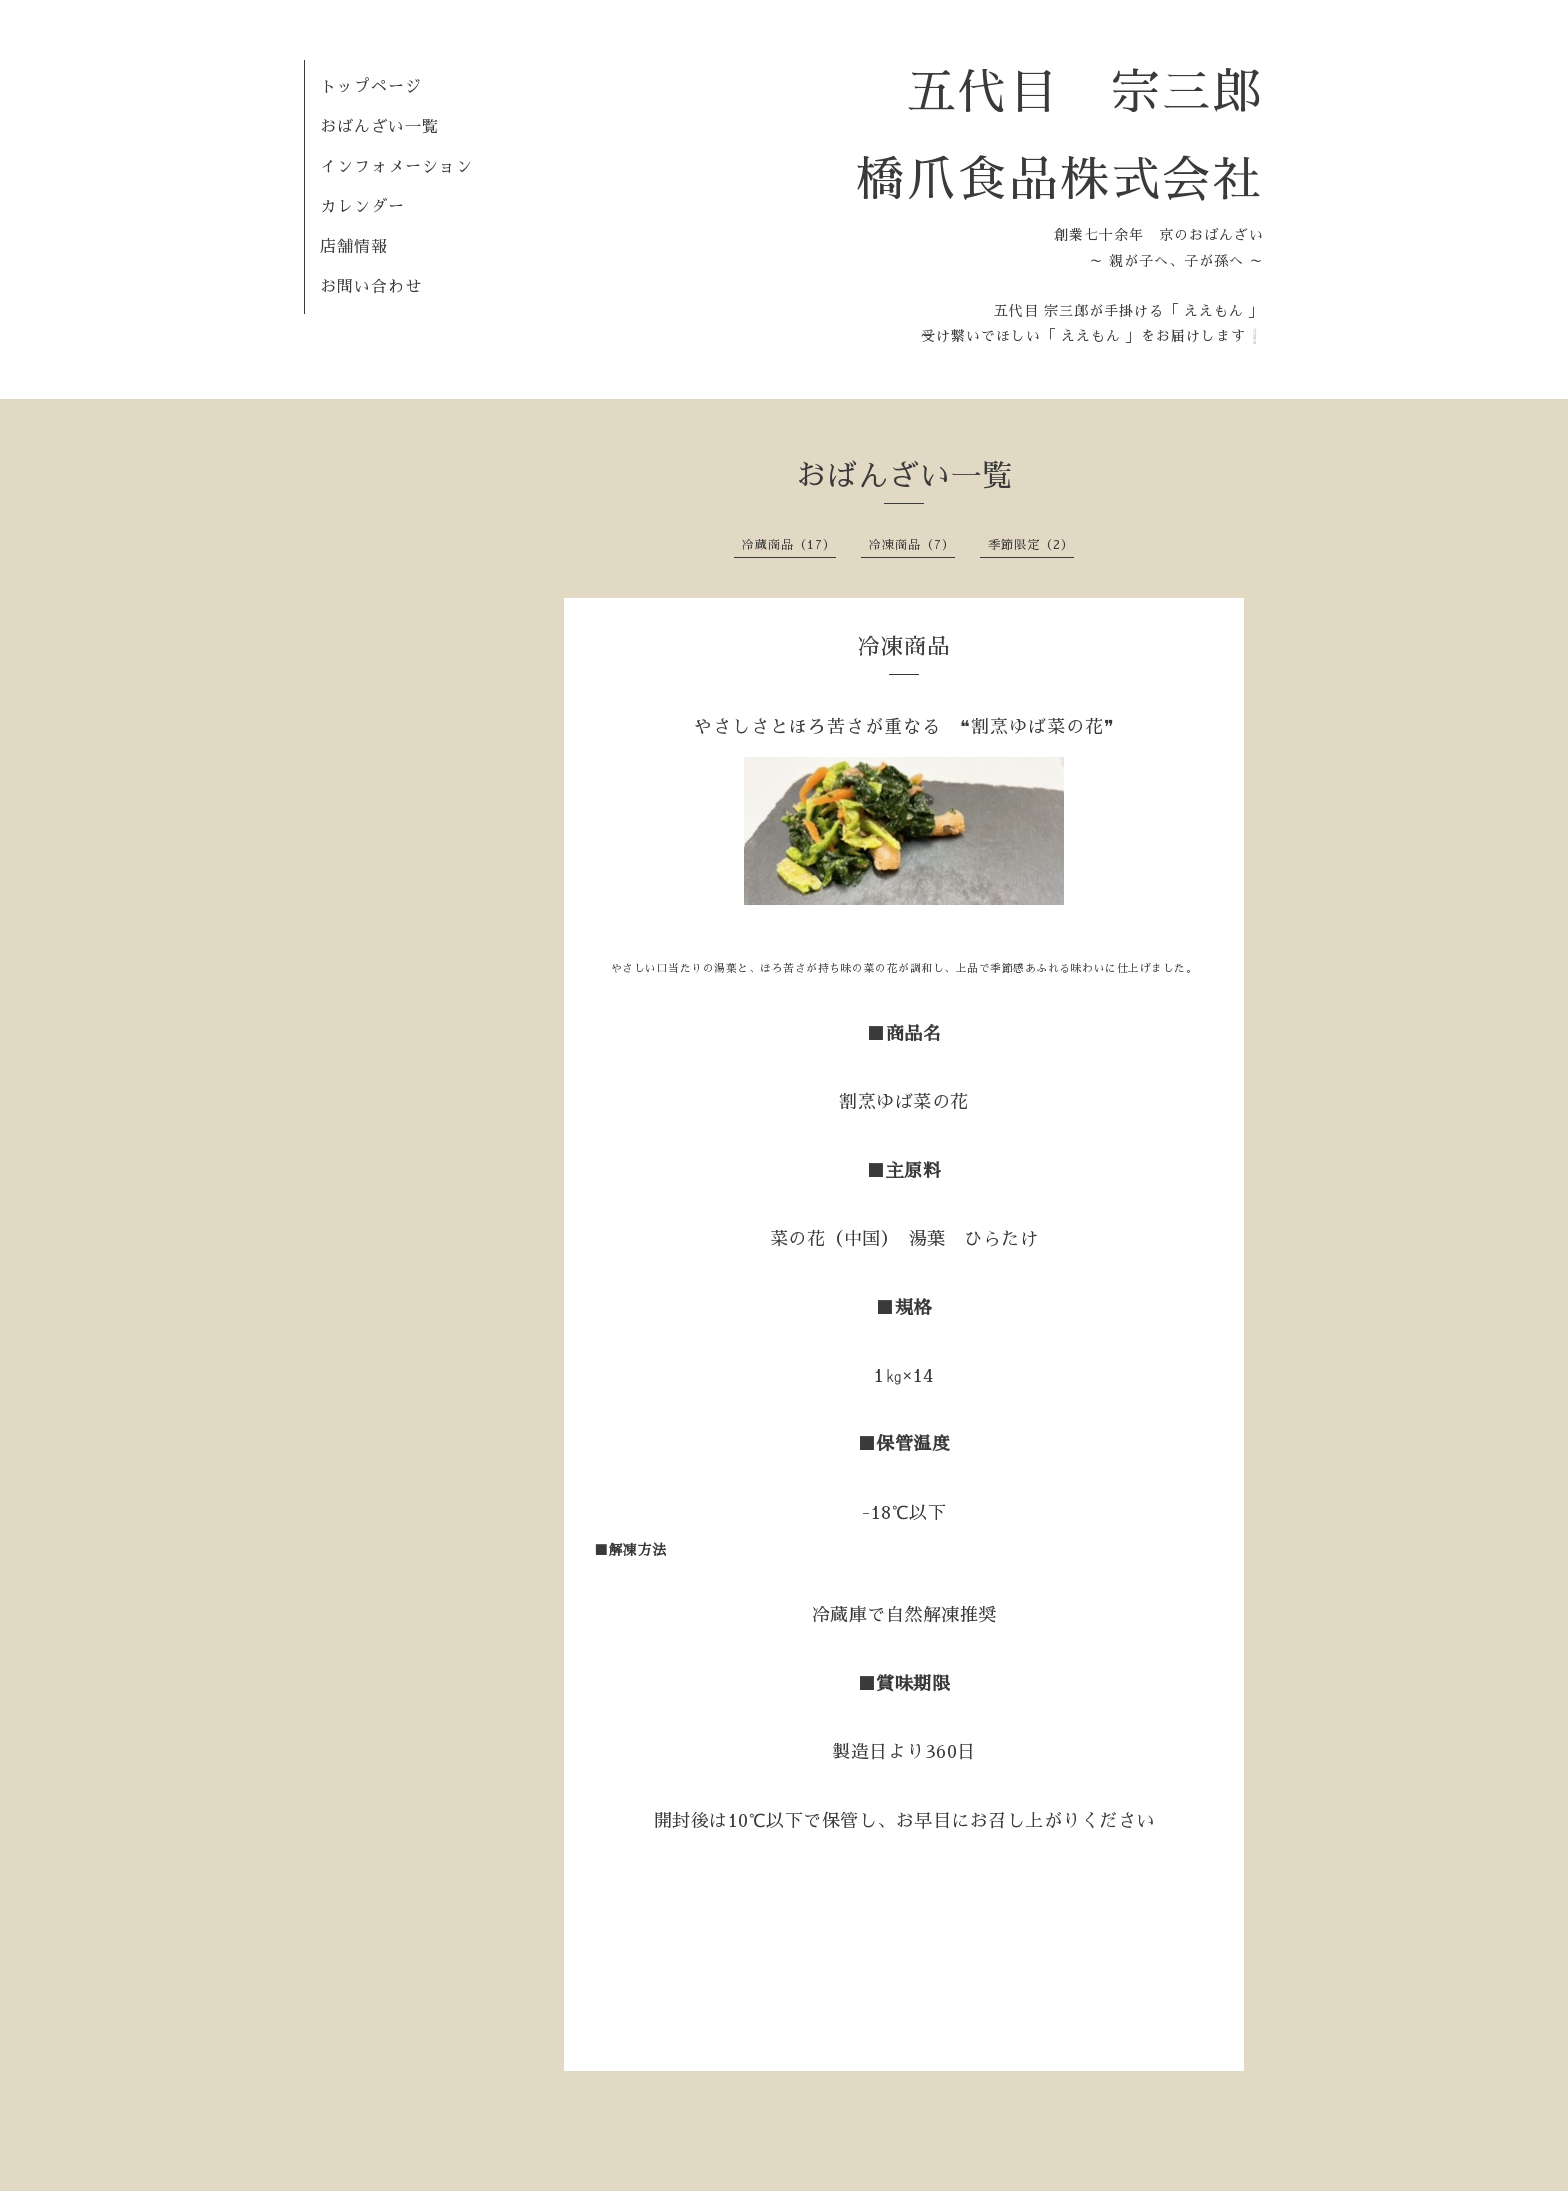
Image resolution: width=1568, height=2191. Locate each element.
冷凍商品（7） (912, 545)
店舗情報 (354, 247)
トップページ (371, 87)
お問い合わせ (371, 287)
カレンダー (362, 207)
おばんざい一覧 (379, 127)
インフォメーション (396, 167)
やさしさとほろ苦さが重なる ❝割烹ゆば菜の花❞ (904, 727)
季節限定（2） (1031, 545)
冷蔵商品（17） (789, 545)
